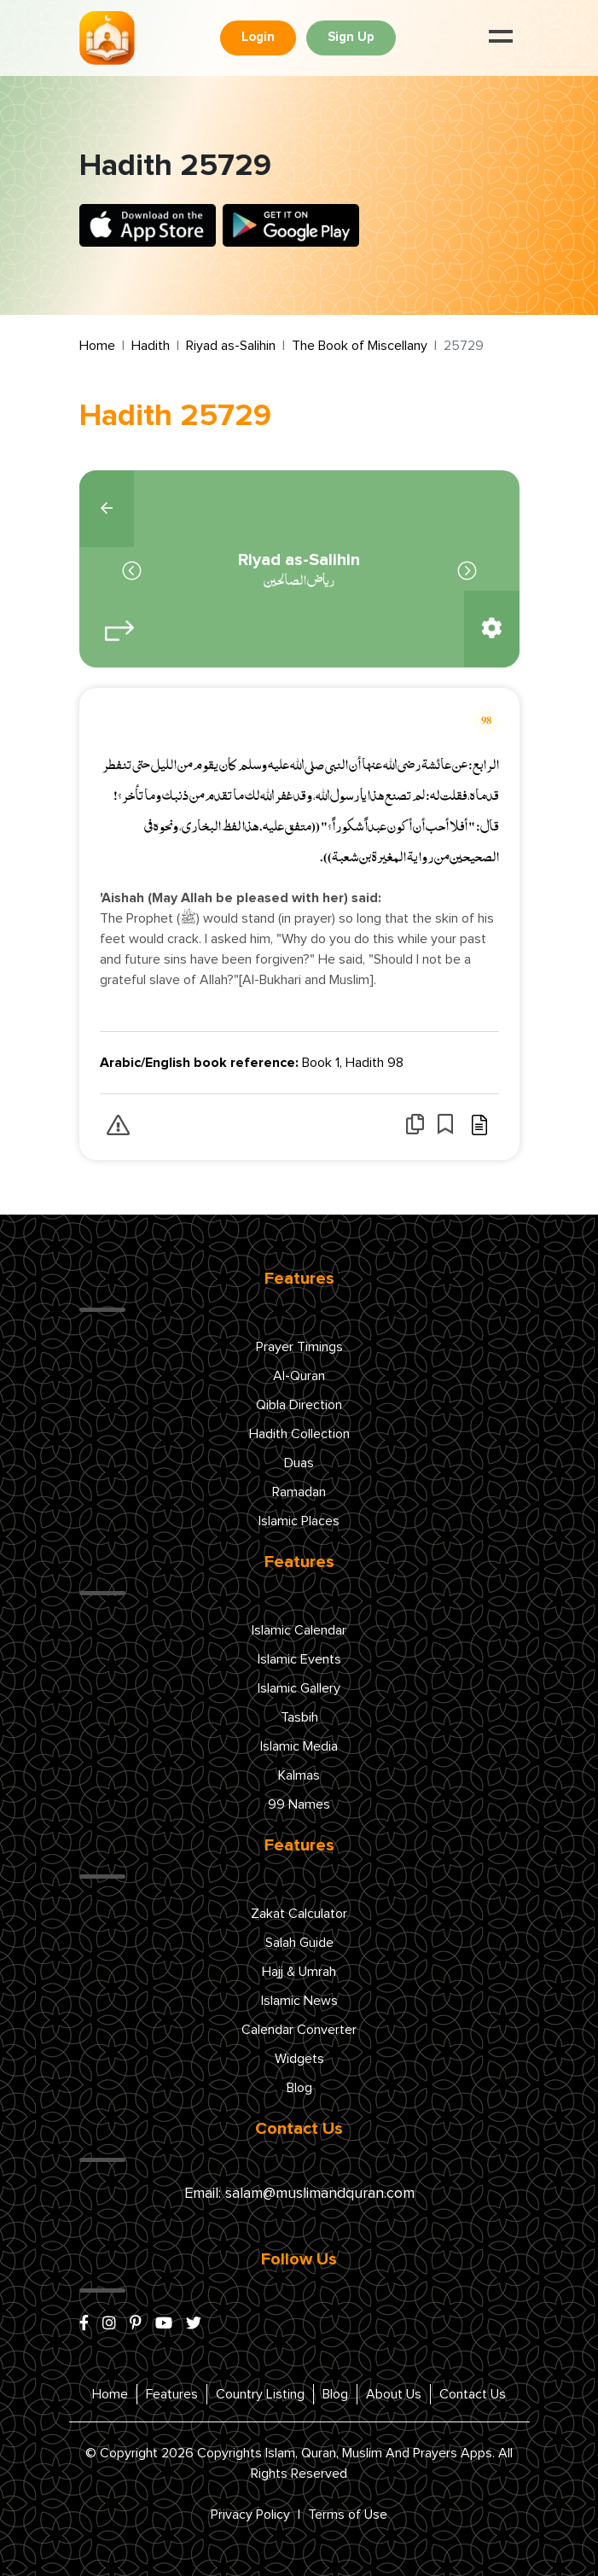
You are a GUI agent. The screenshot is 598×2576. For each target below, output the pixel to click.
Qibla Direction (299, 1405)
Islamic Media (299, 1746)
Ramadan (299, 1492)
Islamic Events (299, 1659)
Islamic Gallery (299, 1688)
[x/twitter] (193, 2324)
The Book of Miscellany (359, 346)
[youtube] (163, 2324)
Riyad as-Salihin (231, 346)
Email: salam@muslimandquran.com (299, 2193)
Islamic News (299, 2001)
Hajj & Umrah (299, 1972)
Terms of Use (347, 2514)
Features (172, 2394)
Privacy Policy (250, 2514)
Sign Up (351, 37)
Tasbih (299, 1717)
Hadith (150, 346)
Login (258, 37)
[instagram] (109, 2324)
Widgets (299, 2059)
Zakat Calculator (299, 1913)
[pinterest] (136, 2324)
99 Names (299, 1804)
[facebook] (84, 2324)
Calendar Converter (299, 2030)
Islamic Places (299, 1521)
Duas (299, 1463)
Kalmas (299, 1775)
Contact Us (472, 2394)
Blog (299, 2088)
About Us (393, 2394)
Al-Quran (299, 1376)
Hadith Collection (299, 1434)
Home (97, 346)
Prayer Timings (299, 1347)
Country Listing (260, 2394)
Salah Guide (299, 1942)
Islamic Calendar (299, 1630)
